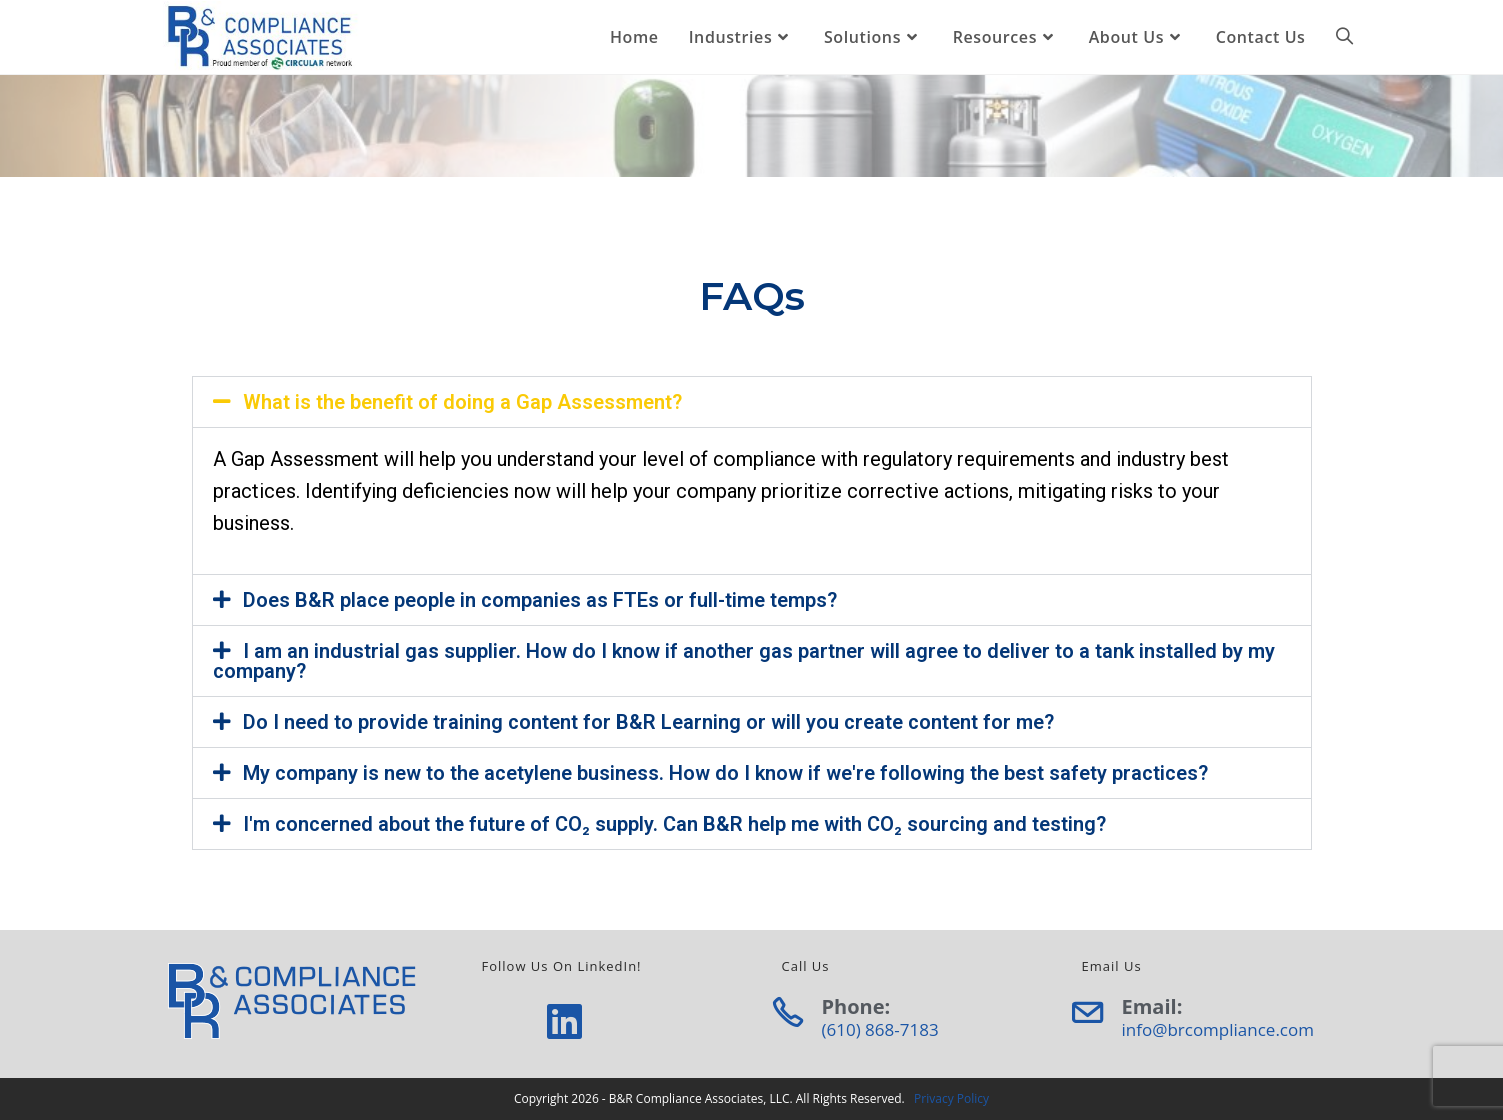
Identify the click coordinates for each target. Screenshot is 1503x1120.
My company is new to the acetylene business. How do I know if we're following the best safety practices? (725, 773)
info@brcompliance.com (1218, 1029)
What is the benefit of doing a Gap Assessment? (462, 402)
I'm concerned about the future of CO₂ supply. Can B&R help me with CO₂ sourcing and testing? (674, 824)
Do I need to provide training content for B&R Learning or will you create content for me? (648, 722)
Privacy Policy (951, 1098)
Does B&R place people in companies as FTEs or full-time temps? (540, 600)
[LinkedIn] (564, 1020)
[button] (752, 402)
